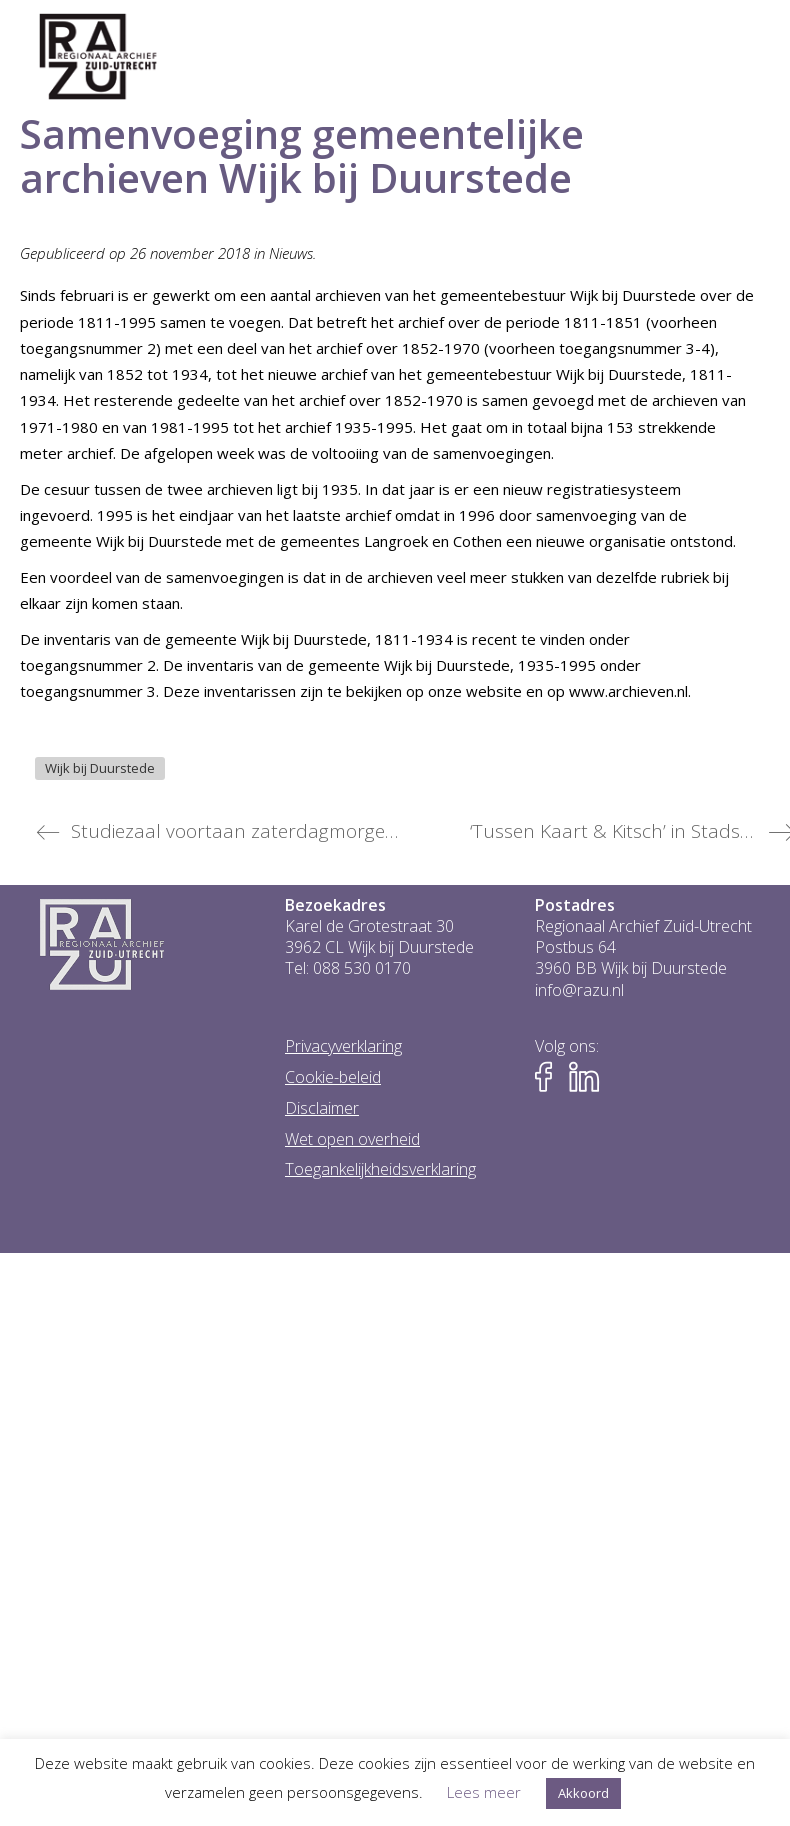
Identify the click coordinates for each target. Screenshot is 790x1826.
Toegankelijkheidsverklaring (380, 1169)
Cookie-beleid (333, 1077)
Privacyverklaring (343, 1046)
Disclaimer (322, 1108)
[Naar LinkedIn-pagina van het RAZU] (584, 1077)
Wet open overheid (352, 1139)
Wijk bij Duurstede (100, 768)
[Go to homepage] (98, 57)
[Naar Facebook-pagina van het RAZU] (550, 1077)
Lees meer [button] (484, 1792)
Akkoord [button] (583, 1793)
